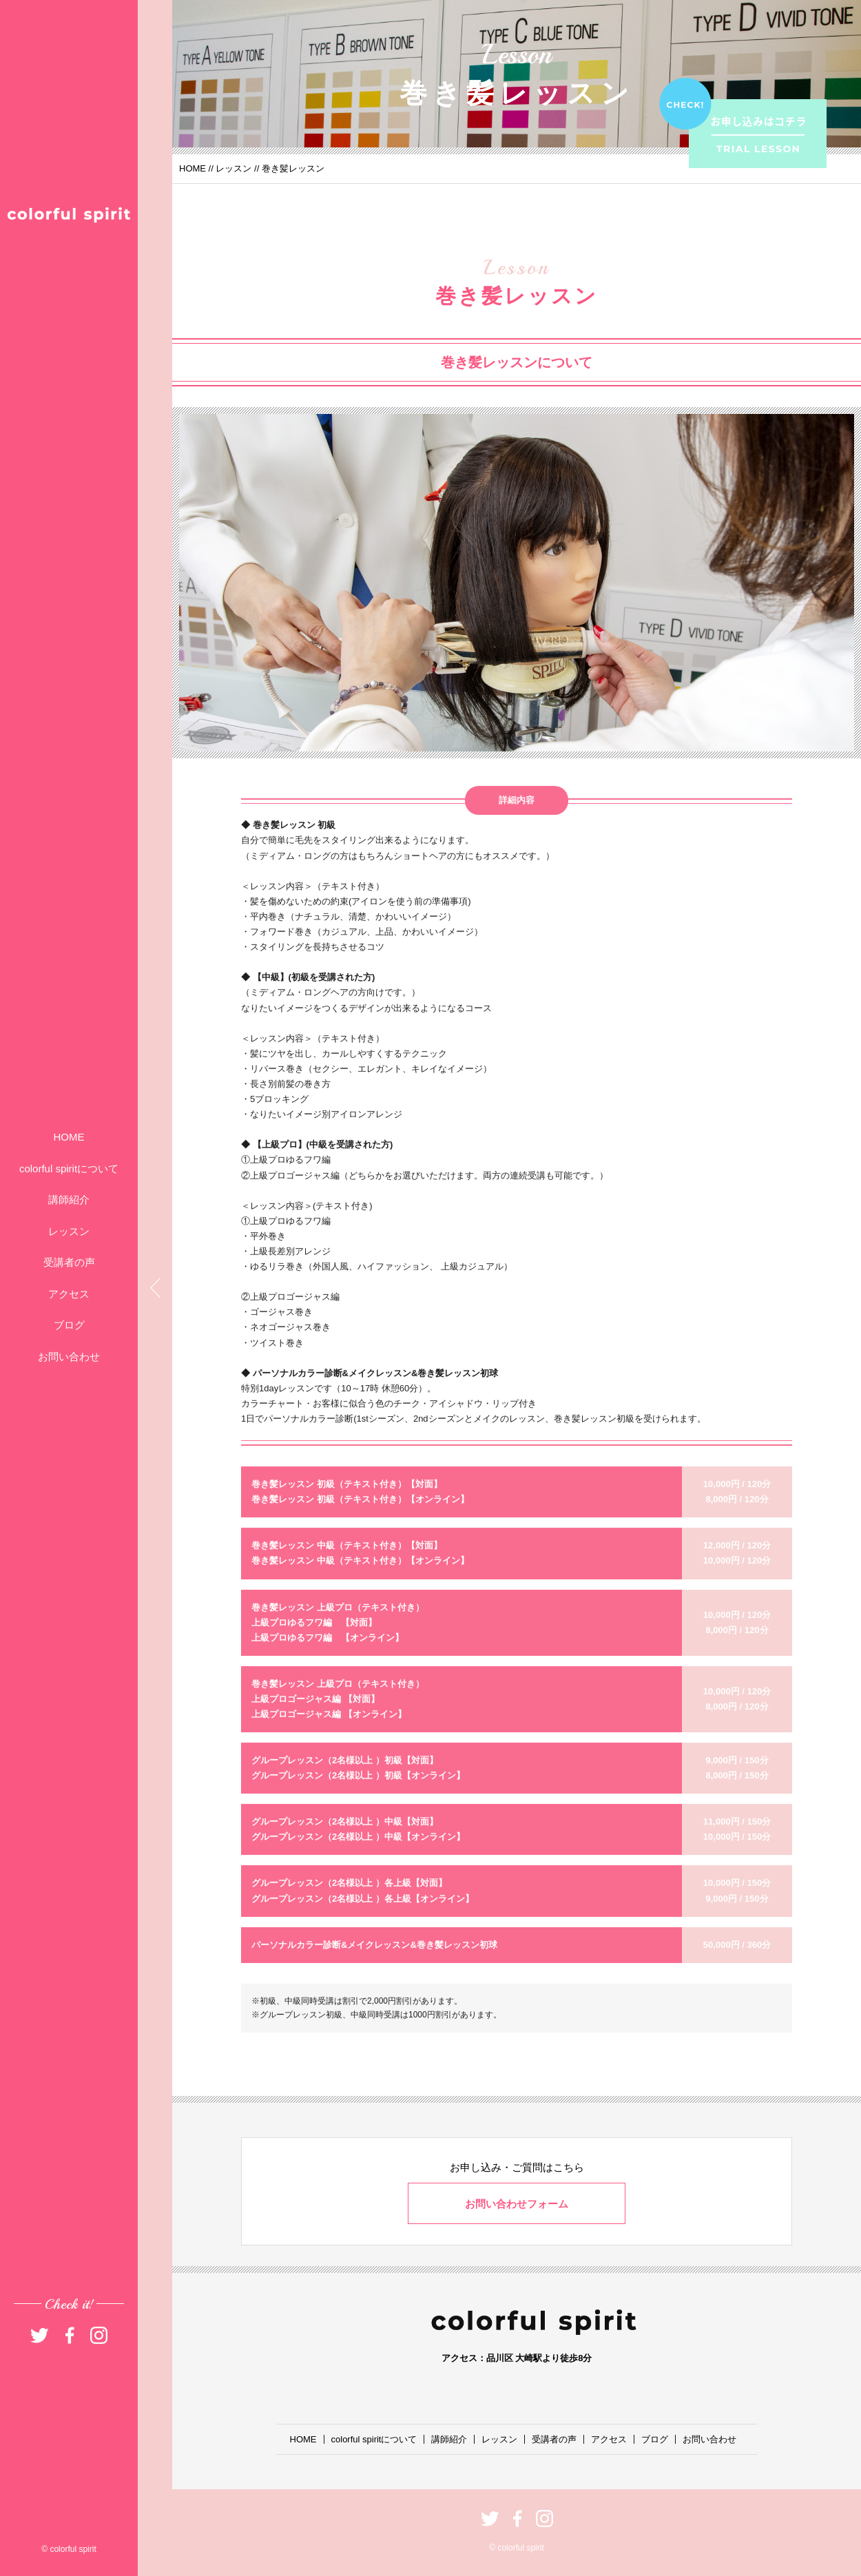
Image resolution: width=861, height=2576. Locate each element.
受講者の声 (69, 1262)
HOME (69, 1137)
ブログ (69, 1325)
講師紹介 (69, 1199)
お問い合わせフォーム (516, 2204)
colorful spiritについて (68, 1168)
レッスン (69, 1231)
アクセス (69, 1294)
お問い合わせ (69, 1356)
